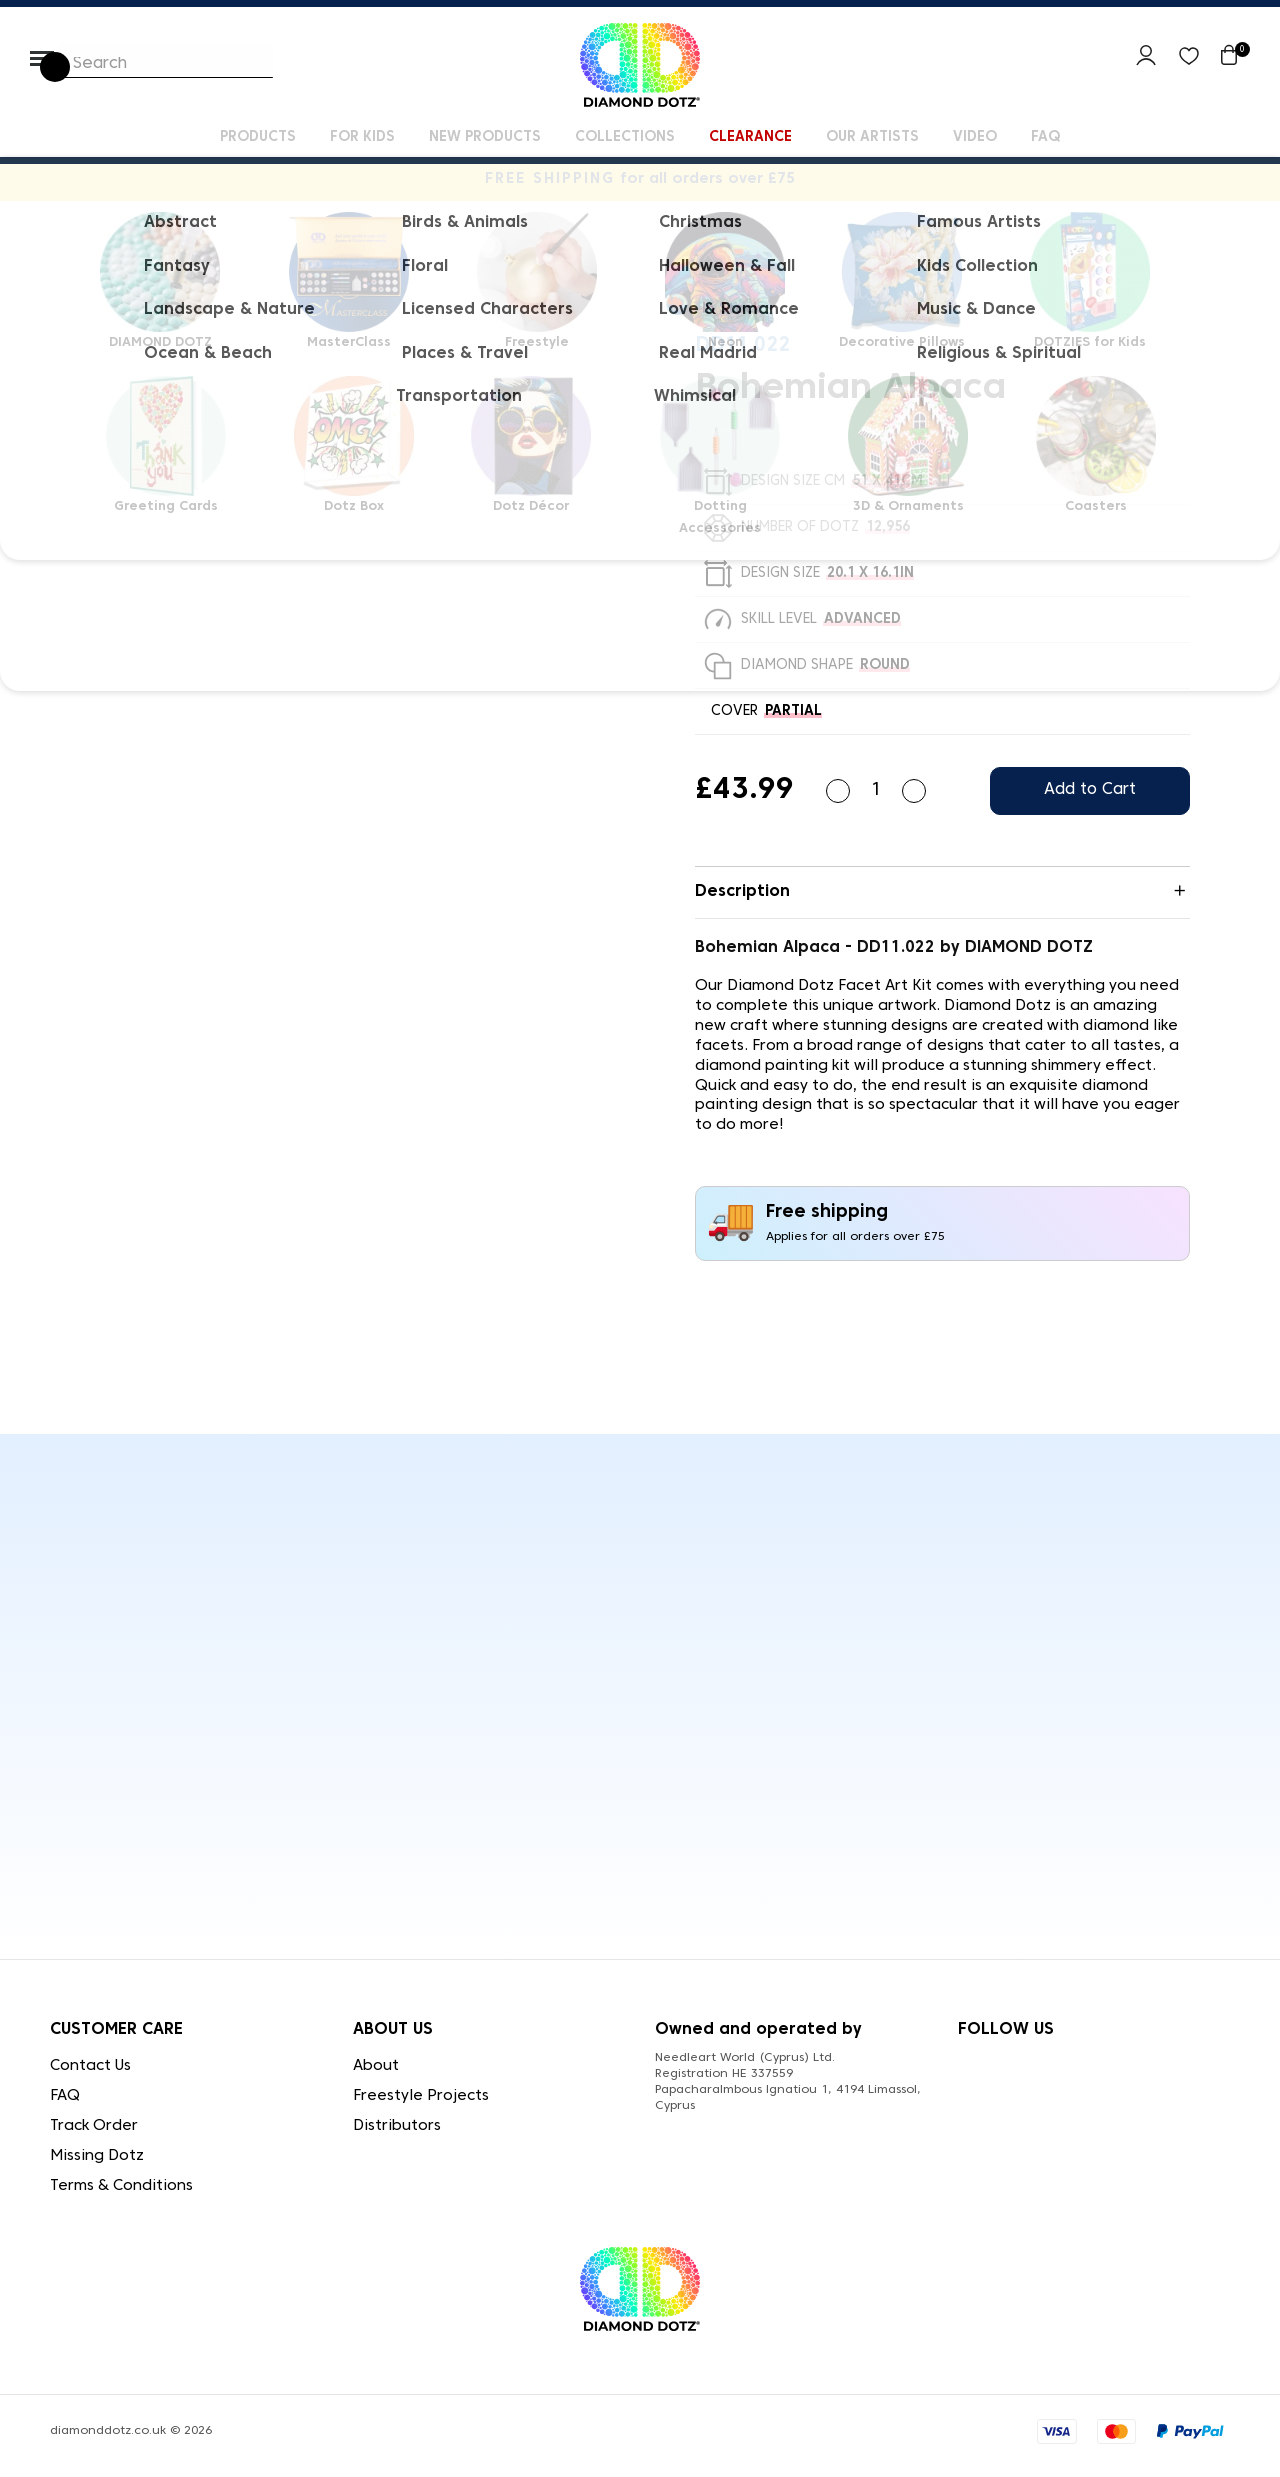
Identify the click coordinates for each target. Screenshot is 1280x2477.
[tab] (942, 893)
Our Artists (872, 137)
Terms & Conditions (121, 2186)
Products (258, 137)
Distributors (397, 2126)
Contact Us (90, 2066)
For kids (362, 137)
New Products (485, 137)
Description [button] (742, 892)
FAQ (1045, 137)
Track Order (94, 2126)
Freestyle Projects (421, 2096)
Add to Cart (1090, 790)
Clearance (750, 137)
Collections (625, 137)
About (376, 2066)
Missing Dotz (97, 2156)
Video (975, 137)
